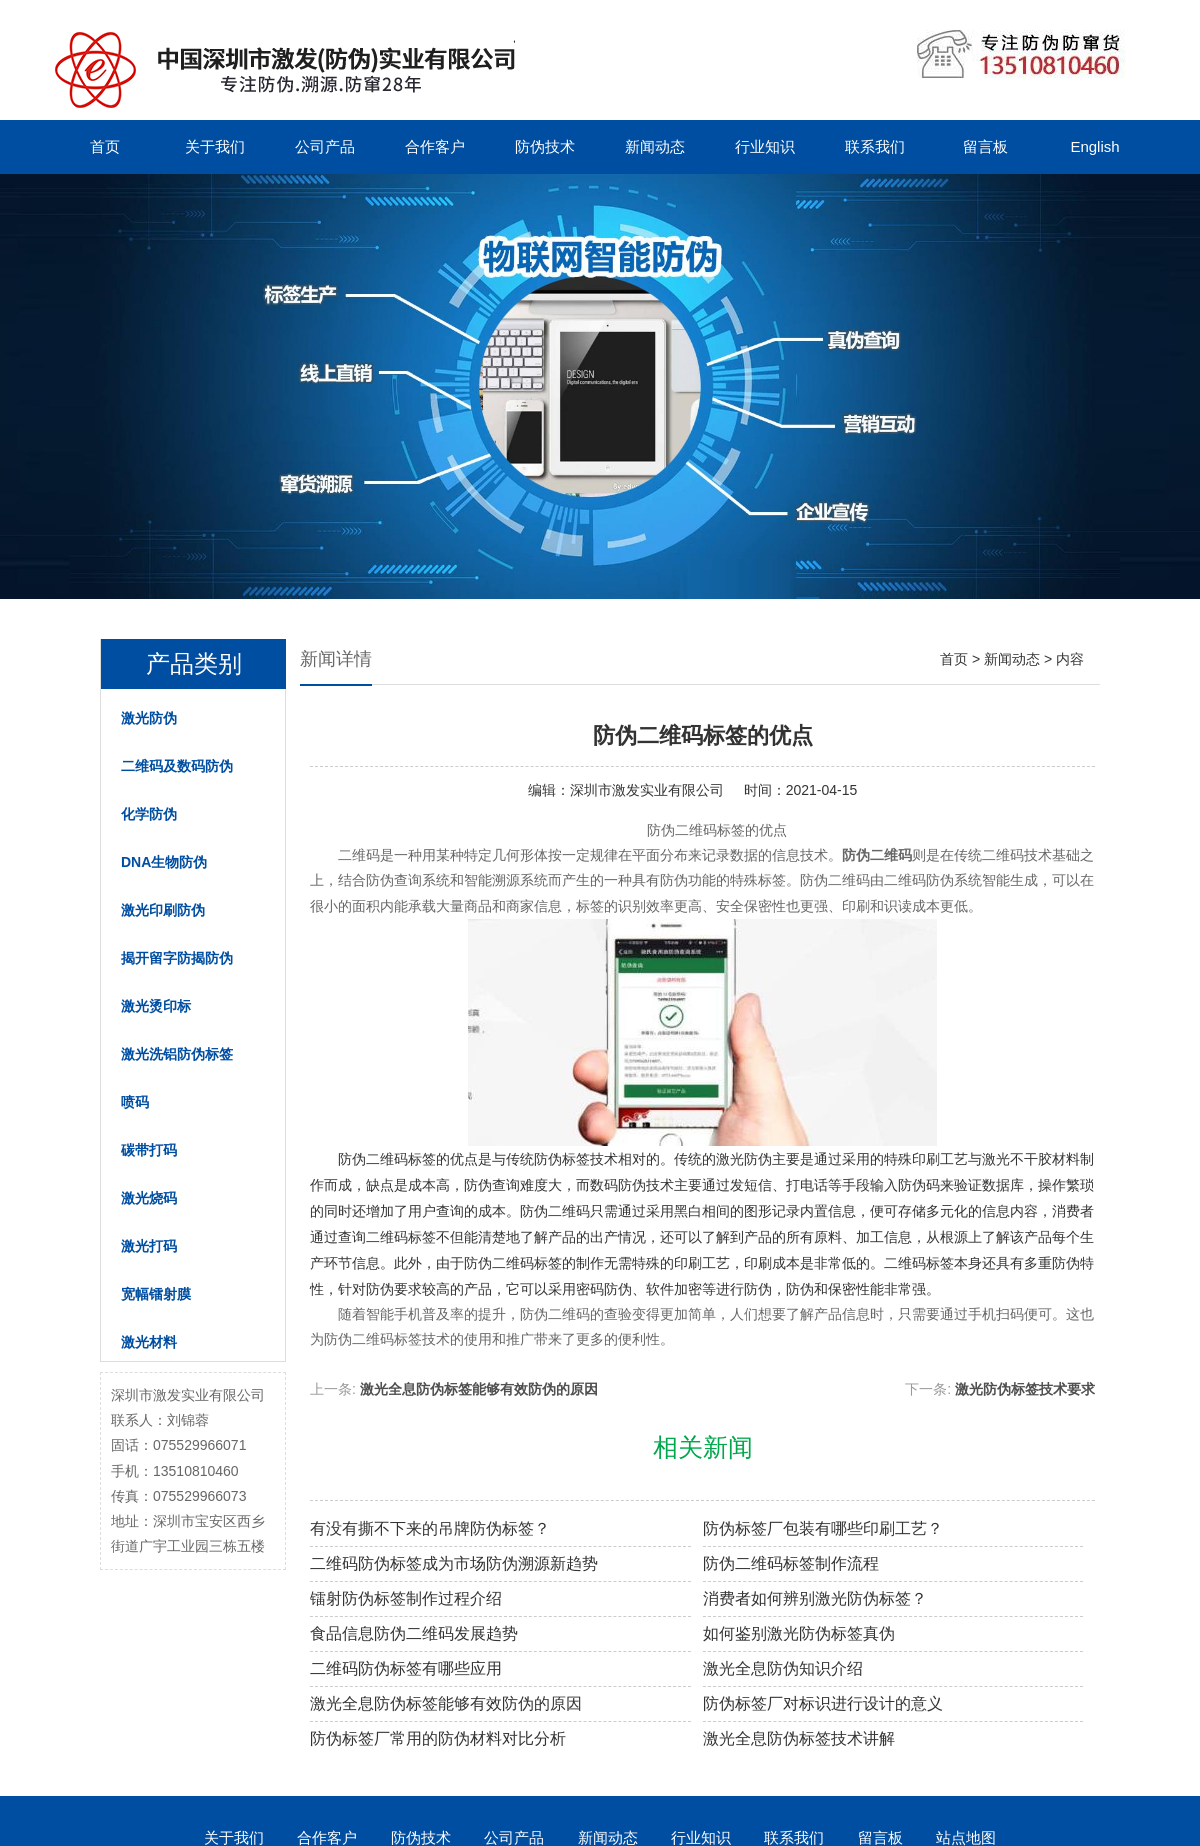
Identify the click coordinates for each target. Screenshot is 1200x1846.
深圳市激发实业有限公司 (647, 790)
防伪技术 (545, 146)
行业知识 (765, 146)
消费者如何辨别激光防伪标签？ (815, 1598)
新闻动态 (655, 146)
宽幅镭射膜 (156, 1294)
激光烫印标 (156, 1006)
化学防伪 (149, 814)
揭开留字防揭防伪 (177, 958)
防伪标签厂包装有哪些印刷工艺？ (823, 1528)
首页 (105, 146)
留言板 (985, 146)
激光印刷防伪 (163, 910)
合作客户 (435, 146)
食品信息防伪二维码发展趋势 (414, 1633)
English (1094, 146)
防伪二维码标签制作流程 (791, 1563)
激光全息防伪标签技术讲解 (799, 1738)
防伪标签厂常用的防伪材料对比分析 (438, 1738)
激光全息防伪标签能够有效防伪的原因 (479, 1389)
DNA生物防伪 (164, 862)
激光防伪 (149, 718)
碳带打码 (149, 1150)
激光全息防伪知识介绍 (783, 1668)
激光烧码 (149, 1198)
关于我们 (215, 146)
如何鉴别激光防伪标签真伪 (799, 1633)
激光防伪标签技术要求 (1025, 1389)
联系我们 (875, 146)
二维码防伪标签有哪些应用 (406, 1668)
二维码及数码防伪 (177, 766)
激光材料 (149, 1342)
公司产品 (325, 146)
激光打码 (149, 1246)
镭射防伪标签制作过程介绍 (406, 1598)
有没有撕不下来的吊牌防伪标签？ (430, 1528)
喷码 (135, 1102)
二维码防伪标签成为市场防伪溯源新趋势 (454, 1563)
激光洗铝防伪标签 (177, 1054)
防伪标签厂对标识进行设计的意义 (823, 1703)
